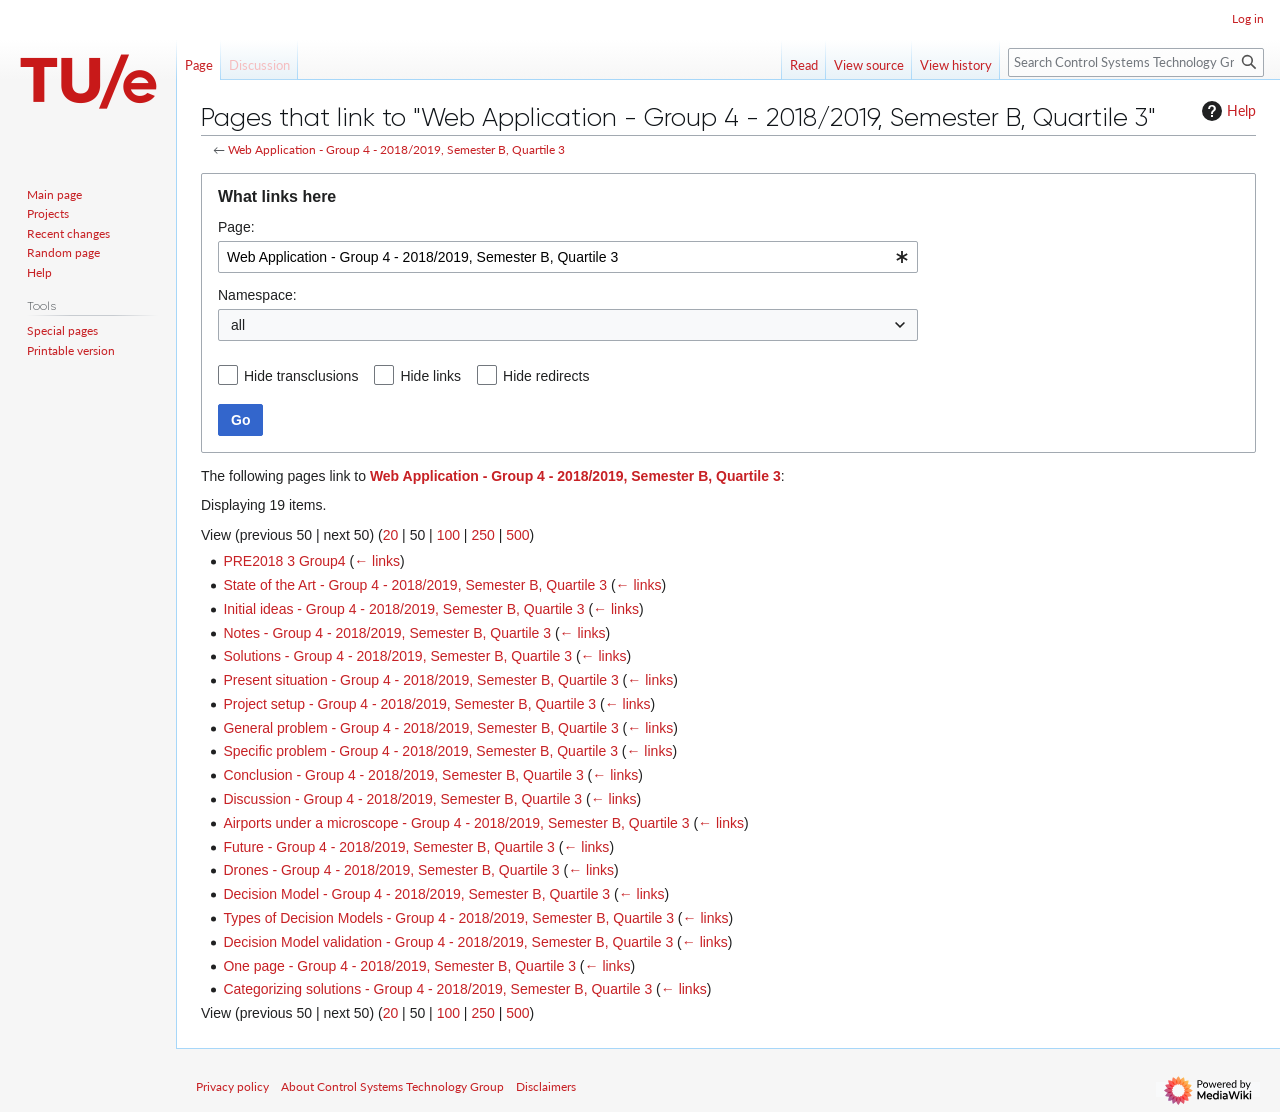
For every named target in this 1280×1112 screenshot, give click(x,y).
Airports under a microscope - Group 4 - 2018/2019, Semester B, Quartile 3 (456, 823)
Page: (236, 227)
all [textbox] (238, 325)
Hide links (430, 376)
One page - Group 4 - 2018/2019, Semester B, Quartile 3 (399, 966)
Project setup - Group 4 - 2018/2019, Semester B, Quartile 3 (409, 704)
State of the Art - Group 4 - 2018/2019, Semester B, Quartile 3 (415, 585)
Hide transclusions (301, 376)
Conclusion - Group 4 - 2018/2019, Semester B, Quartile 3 (403, 775)
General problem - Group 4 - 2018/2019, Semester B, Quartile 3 (420, 728)
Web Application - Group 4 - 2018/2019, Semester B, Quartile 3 (396, 149)
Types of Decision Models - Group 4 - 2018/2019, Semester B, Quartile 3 (448, 918)
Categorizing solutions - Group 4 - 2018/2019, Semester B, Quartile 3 (437, 989)
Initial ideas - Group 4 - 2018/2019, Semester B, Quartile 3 (403, 609)
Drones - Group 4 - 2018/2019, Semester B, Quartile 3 (391, 870)
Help (1226, 111)
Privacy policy (232, 1086)
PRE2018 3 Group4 (284, 561)
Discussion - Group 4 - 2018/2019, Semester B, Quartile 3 (402, 799)
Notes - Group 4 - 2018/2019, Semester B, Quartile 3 (387, 633)
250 (482, 535)
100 (448, 535)
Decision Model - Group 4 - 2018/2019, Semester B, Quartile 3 (416, 894)
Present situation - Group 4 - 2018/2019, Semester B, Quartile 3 (420, 680)
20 (391, 535)
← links (377, 561)
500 (517, 535)
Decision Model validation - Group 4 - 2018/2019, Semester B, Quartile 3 (448, 942)
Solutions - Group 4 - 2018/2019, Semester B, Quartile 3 (397, 656)
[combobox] (568, 257)
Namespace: (257, 295)
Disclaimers (546, 1086)
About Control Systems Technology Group (392, 1086)
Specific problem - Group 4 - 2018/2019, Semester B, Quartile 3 (420, 751)
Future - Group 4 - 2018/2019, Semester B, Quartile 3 (389, 847)
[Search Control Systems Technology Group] (1136, 62)
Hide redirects (546, 376)
